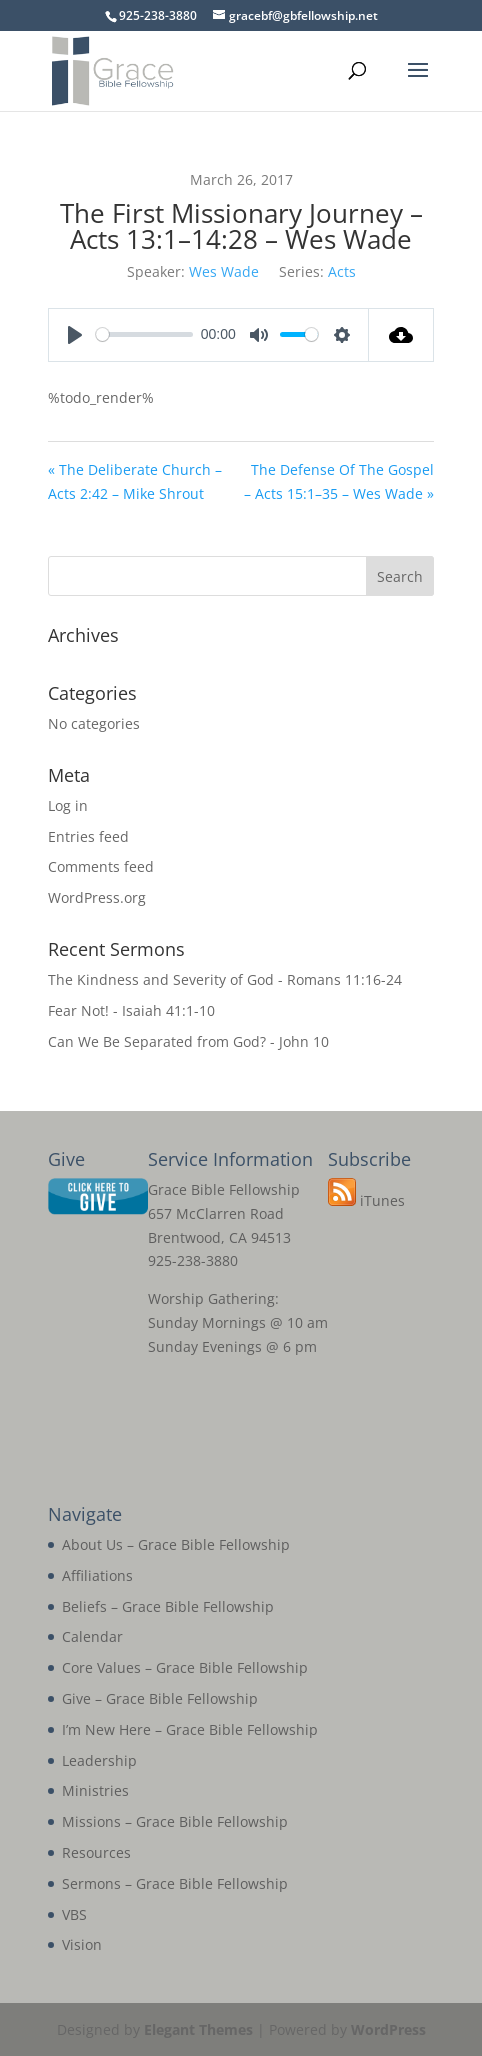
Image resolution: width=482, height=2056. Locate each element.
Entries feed (88, 836)
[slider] (144, 334)
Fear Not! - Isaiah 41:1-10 (131, 1010)
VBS (74, 1914)
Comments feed (101, 866)
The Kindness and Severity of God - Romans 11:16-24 (225, 979)
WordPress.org (97, 897)
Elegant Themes (198, 2029)
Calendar (92, 1636)
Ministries (95, 1790)
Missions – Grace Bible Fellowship (175, 1821)
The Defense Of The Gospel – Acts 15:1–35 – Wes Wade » (339, 481)
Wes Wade (224, 271)
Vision (82, 1944)
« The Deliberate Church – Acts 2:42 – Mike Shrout (135, 481)
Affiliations (97, 1575)
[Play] (75, 335)
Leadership (99, 1760)
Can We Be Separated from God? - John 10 (188, 1041)
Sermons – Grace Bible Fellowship (175, 1883)
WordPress (388, 2029)
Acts (342, 271)
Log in (68, 805)
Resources (96, 1852)
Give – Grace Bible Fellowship (160, 1698)
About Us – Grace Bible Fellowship (176, 1544)
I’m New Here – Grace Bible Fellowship (190, 1729)
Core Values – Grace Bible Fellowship (185, 1667)
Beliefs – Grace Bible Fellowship (168, 1606)
